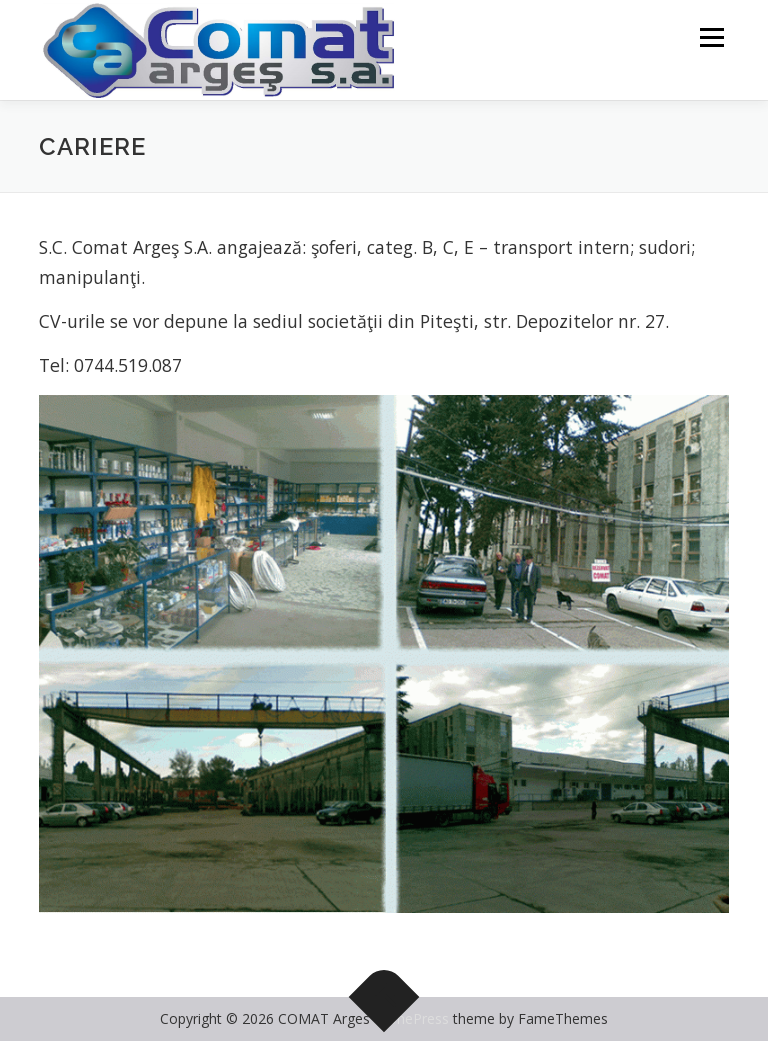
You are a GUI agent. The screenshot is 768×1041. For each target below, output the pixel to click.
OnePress (417, 1018)
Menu (711, 37)
